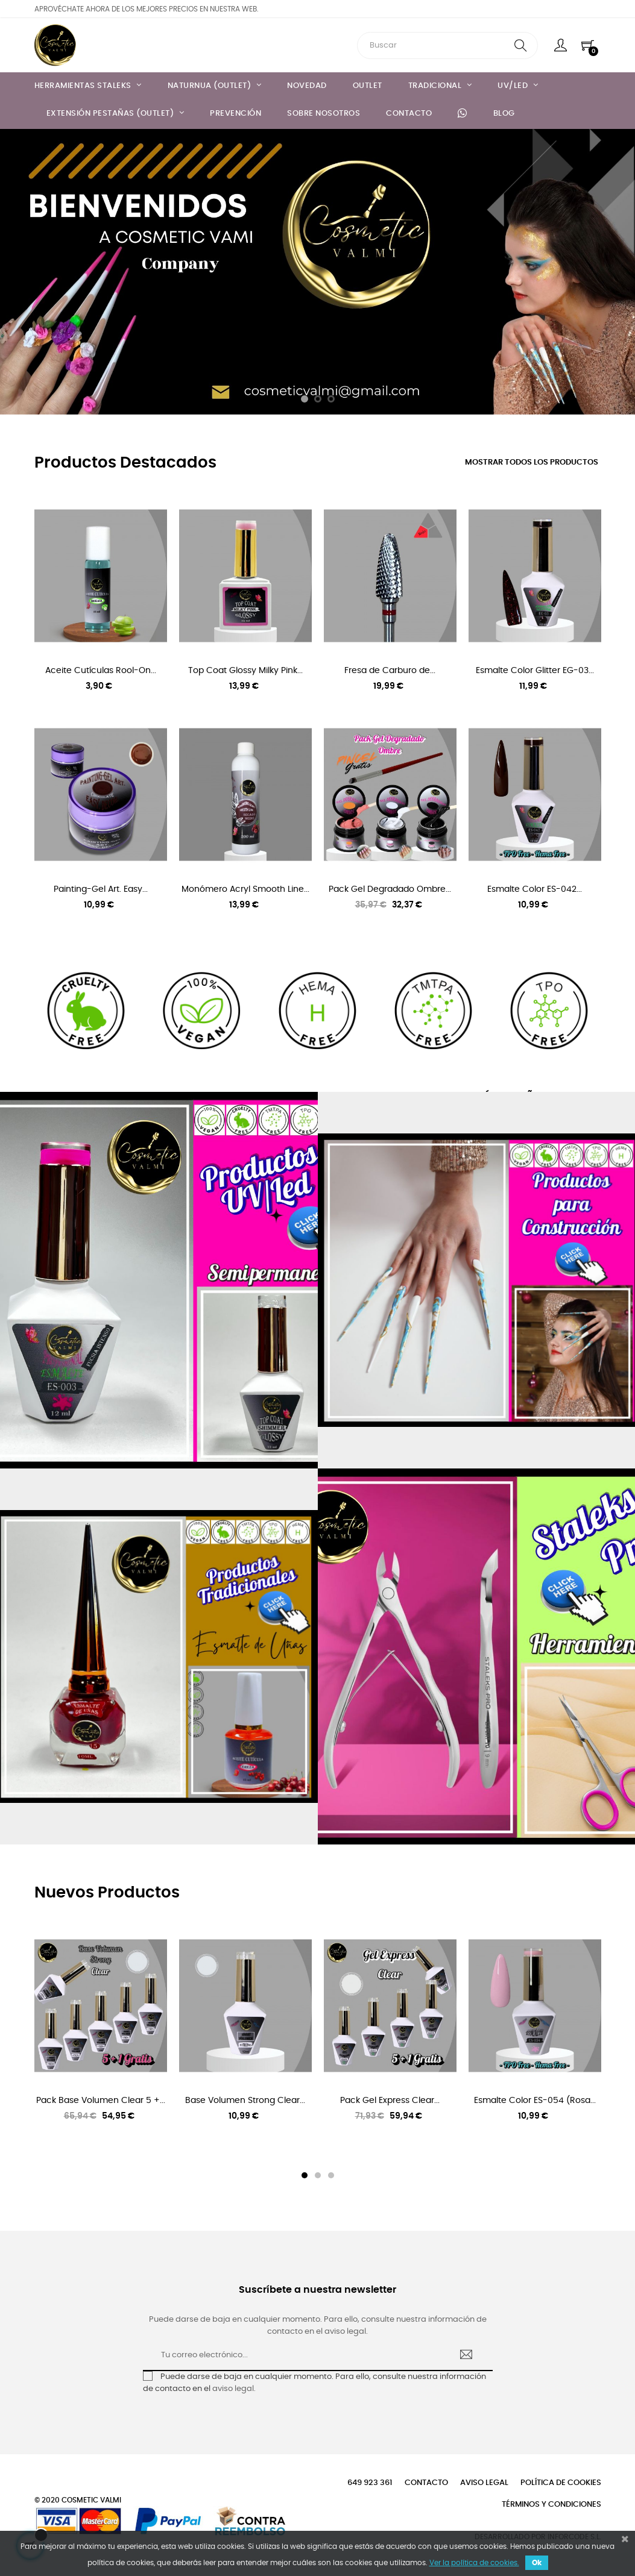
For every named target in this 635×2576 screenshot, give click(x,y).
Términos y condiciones (551, 2505)
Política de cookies (560, 2483)
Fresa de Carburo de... (389, 670)
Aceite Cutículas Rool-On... (100, 670)
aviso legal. (234, 2389)
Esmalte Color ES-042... (534, 889)
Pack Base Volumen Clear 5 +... (100, 2100)
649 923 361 (370, 2483)
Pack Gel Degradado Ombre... (390, 889)
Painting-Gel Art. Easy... (101, 889)
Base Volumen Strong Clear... (245, 2100)
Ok (537, 2562)
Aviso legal (484, 2483)
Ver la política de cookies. (474, 2562)
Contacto (426, 2483)
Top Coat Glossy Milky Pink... (245, 670)
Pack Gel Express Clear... (390, 2100)
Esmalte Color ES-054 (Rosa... (535, 2100)
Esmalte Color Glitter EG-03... (535, 670)
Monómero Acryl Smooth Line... (245, 889)
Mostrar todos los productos (531, 462)
